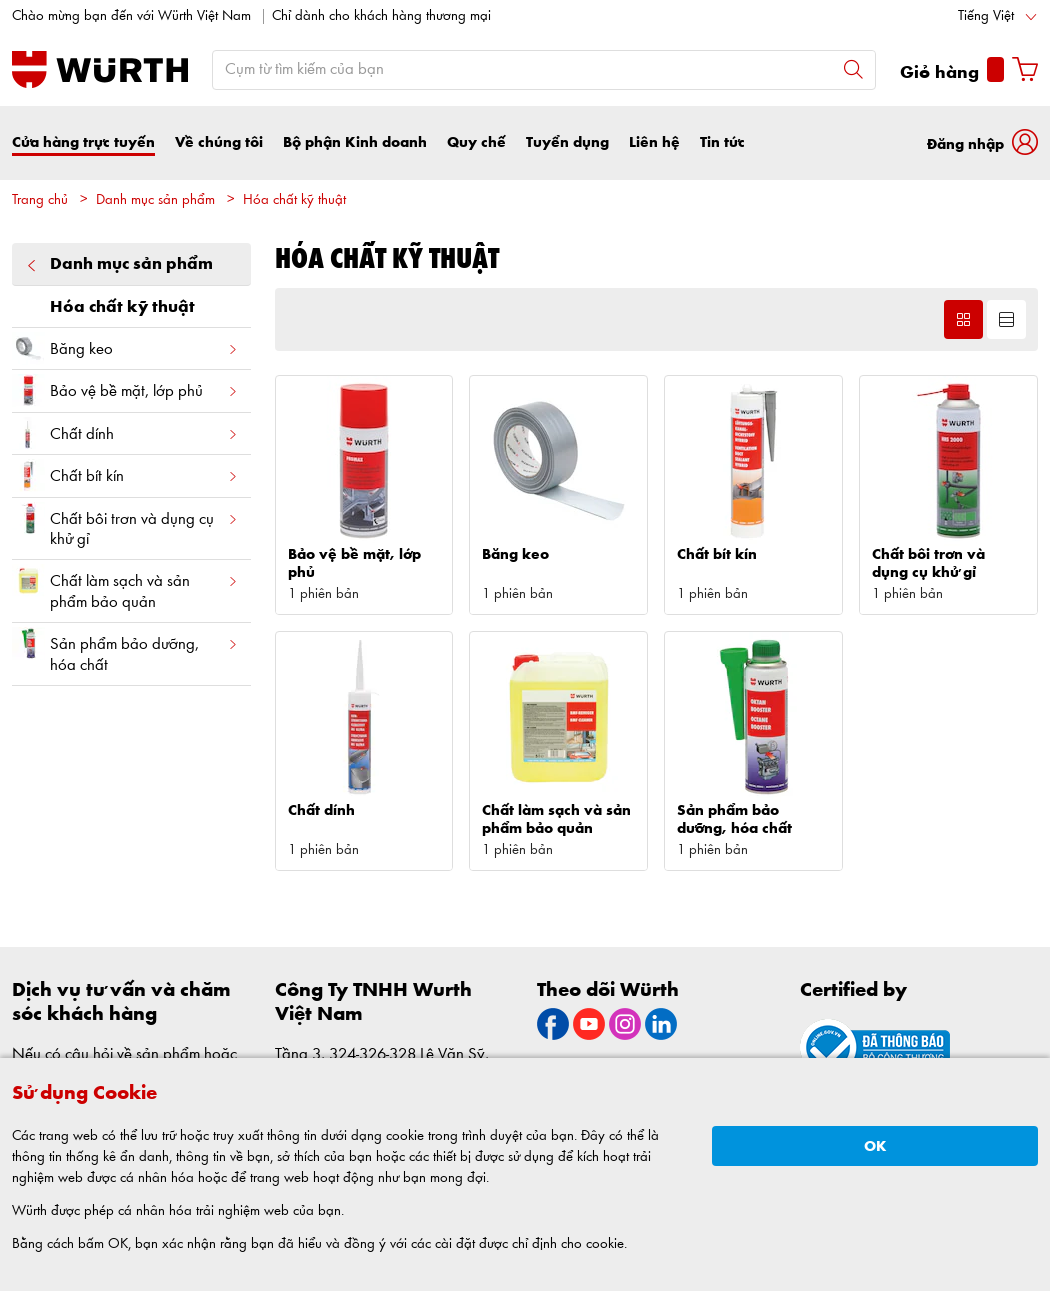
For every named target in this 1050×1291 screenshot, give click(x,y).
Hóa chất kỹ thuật (294, 200)
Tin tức (722, 142)
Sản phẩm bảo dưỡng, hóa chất (125, 650)
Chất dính (125, 433)
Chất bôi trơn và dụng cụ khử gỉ (125, 525)
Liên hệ (654, 142)
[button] (982, 142)
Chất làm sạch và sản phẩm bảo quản (125, 587)
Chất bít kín (125, 475)
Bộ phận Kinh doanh (355, 142)
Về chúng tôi (219, 142)
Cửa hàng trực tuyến (83, 142)
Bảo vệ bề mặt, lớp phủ (125, 390)
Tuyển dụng (567, 142)
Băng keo (125, 348)
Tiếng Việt (986, 16)
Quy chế (476, 142)
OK (875, 1146)
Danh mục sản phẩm (155, 200)
